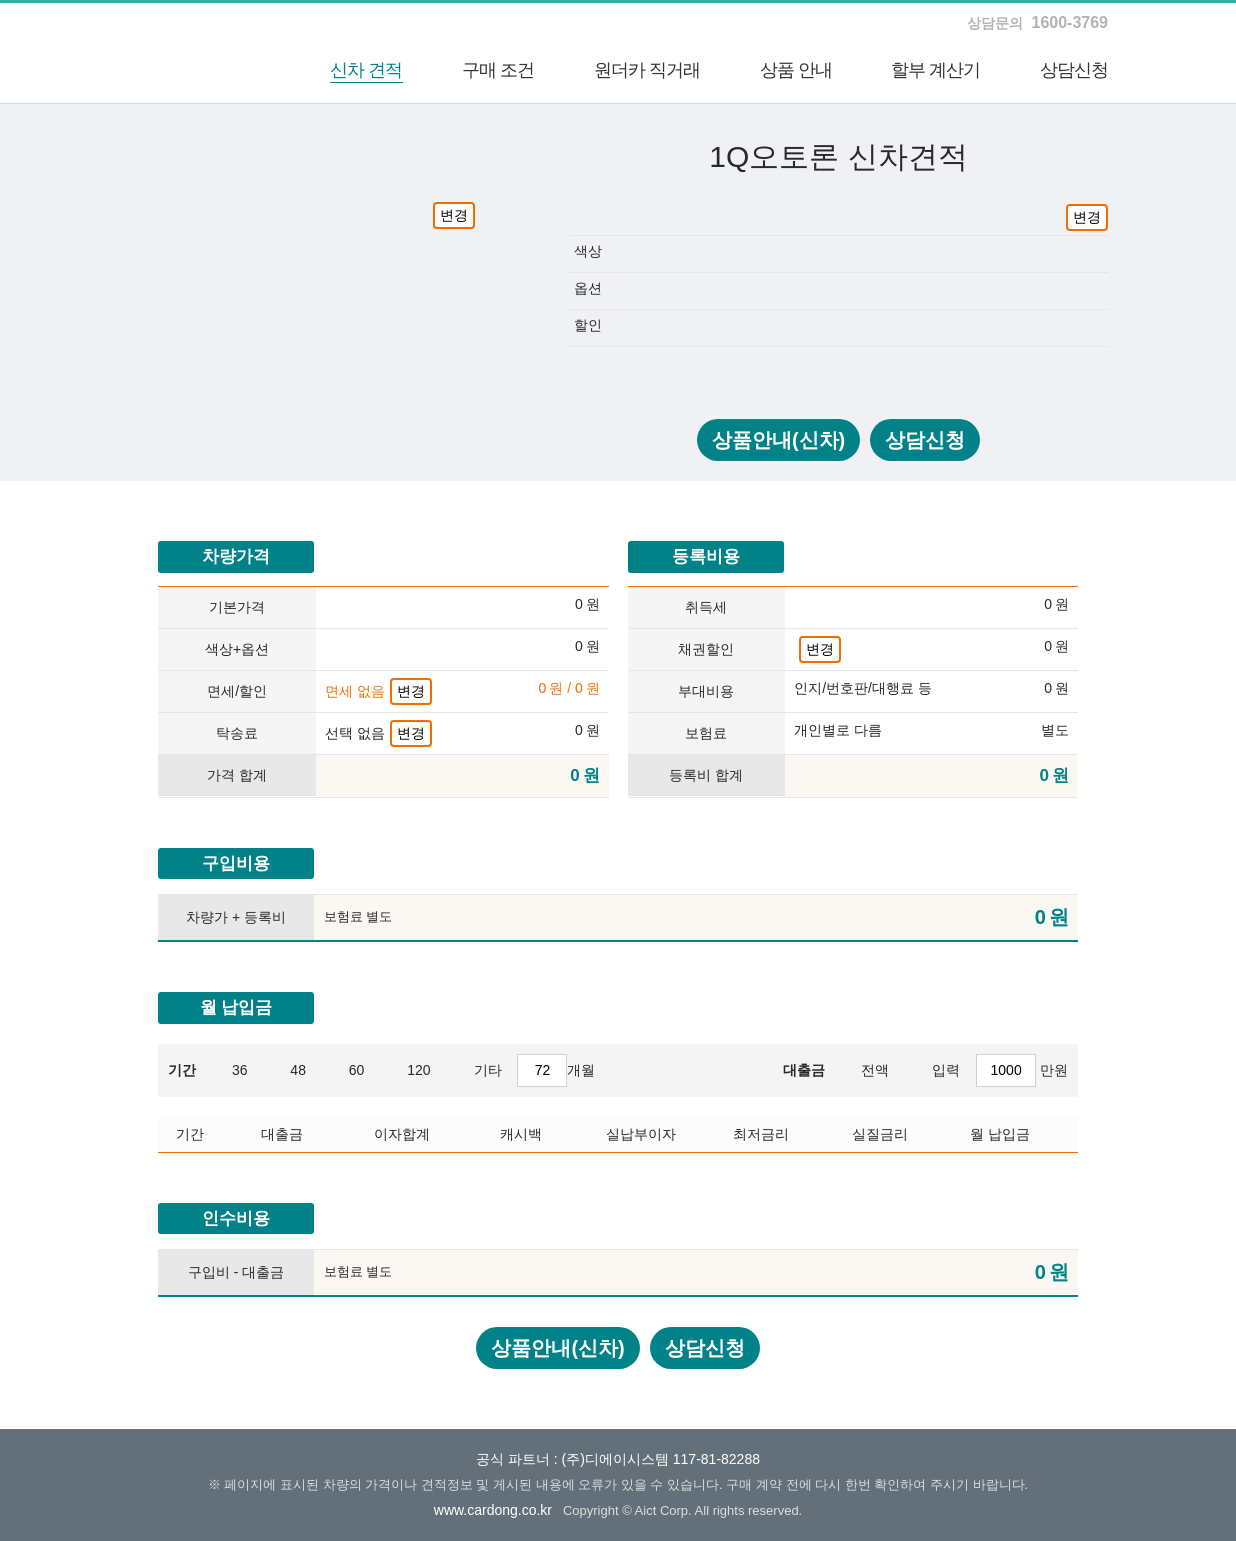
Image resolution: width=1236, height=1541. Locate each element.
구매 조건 (498, 70)
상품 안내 (796, 70)
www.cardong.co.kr (493, 1510)
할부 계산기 (935, 70)
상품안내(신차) (778, 440)
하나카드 (183, 53)
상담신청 (1074, 70)
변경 (454, 215)
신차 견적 (366, 70)
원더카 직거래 (647, 70)
